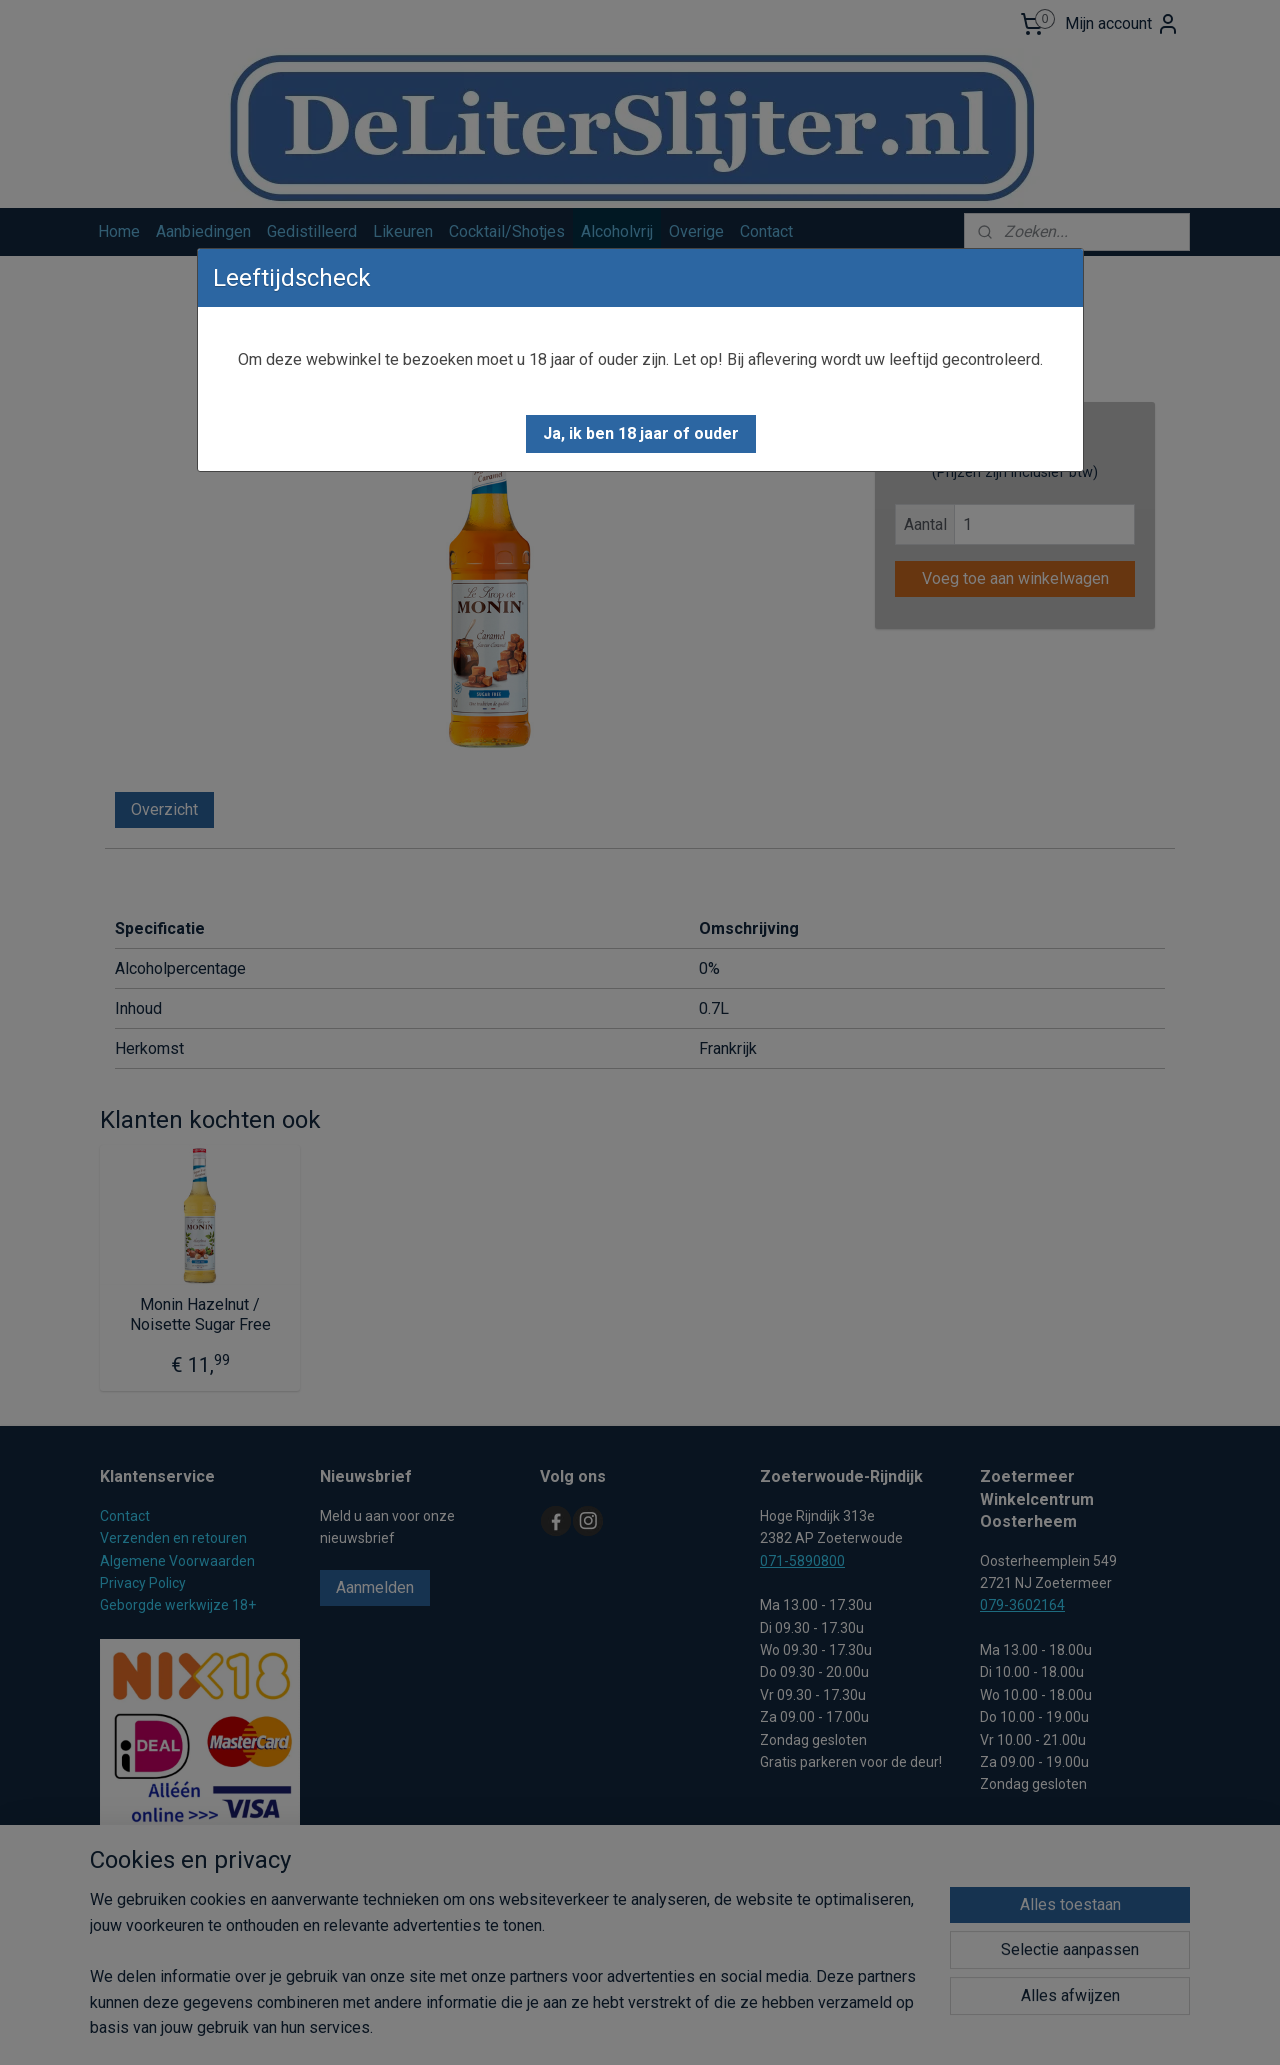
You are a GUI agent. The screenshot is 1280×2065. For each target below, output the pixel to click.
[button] (641, 434)
